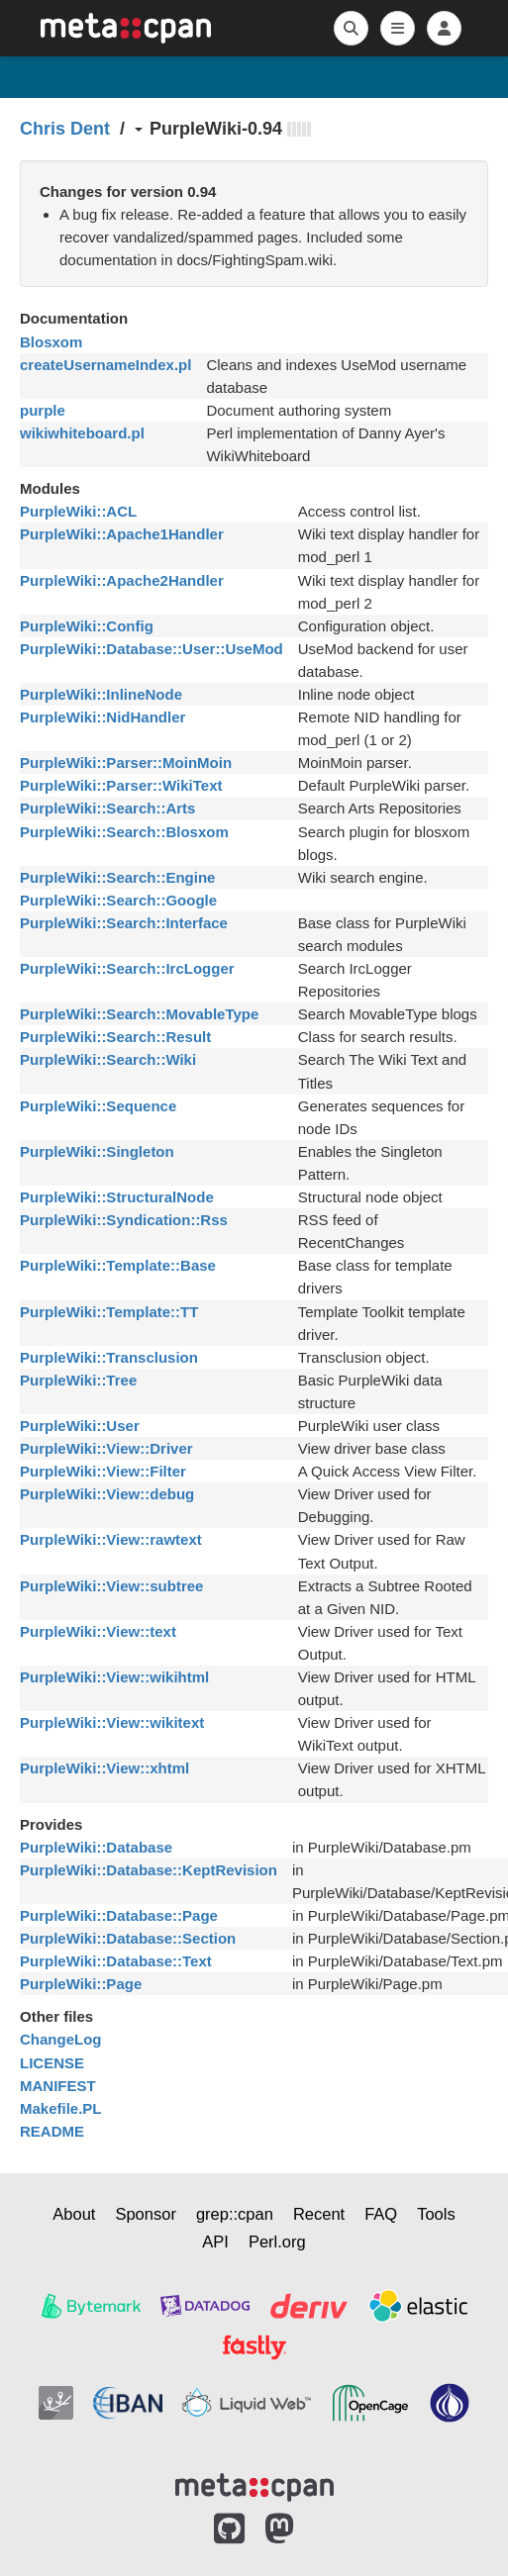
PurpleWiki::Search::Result (115, 1036)
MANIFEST (58, 2085)
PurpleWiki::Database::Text (116, 1961)
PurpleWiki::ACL (78, 511)
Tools (436, 2214)
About (73, 2214)
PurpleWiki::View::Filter (103, 1471)
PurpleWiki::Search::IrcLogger (127, 968)
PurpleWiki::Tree (78, 1380)
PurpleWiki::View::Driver (106, 1448)
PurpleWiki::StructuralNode (117, 1197)
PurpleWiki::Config (86, 626)
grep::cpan (234, 2214)
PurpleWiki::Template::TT (109, 1311)
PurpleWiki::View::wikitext (112, 1722)
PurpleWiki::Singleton (97, 1151)
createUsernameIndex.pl (105, 364)
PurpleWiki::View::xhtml (104, 1768)
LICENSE (52, 2062)
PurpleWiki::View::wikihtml (114, 1677)
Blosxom (51, 342)
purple (42, 410)
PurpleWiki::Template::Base (118, 1265)
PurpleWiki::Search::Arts (107, 808)
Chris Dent (65, 129)
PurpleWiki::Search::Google (118, 900)
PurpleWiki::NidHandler (102, 717)
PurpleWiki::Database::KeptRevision (148, 1869)
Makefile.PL (61, 2108)
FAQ (380, 2214)
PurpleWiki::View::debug (107, 1493)
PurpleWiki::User (80, 1425)
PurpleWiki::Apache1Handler (122, 533)
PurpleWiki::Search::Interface (124, 922)
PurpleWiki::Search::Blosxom (124, 831)
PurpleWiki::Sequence (98, 1105)
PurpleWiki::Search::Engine (117, 877)
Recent (319, 2214)
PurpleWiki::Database (96, 1847)
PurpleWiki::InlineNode (101, 694)
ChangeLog (61, 2039)
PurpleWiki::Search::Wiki (108, 1059)
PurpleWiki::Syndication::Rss (124, 1219)
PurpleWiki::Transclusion (109, 1357)
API (215, 2241)
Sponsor (145, 2214)
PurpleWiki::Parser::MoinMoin (126, 762)
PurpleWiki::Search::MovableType (139, 1013)
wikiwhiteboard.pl (82, 433)
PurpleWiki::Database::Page (119, 1915)
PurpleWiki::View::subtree (111, 1585)
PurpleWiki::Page (81, 1983)
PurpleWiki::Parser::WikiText (121, 785)
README (52, 2131)
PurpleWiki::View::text (98, 1631)
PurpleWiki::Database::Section (128, 1938)
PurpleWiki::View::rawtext (111, 1539)
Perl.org (277, 2241)
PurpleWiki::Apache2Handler (122, 580)
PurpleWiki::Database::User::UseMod (151, 648)
